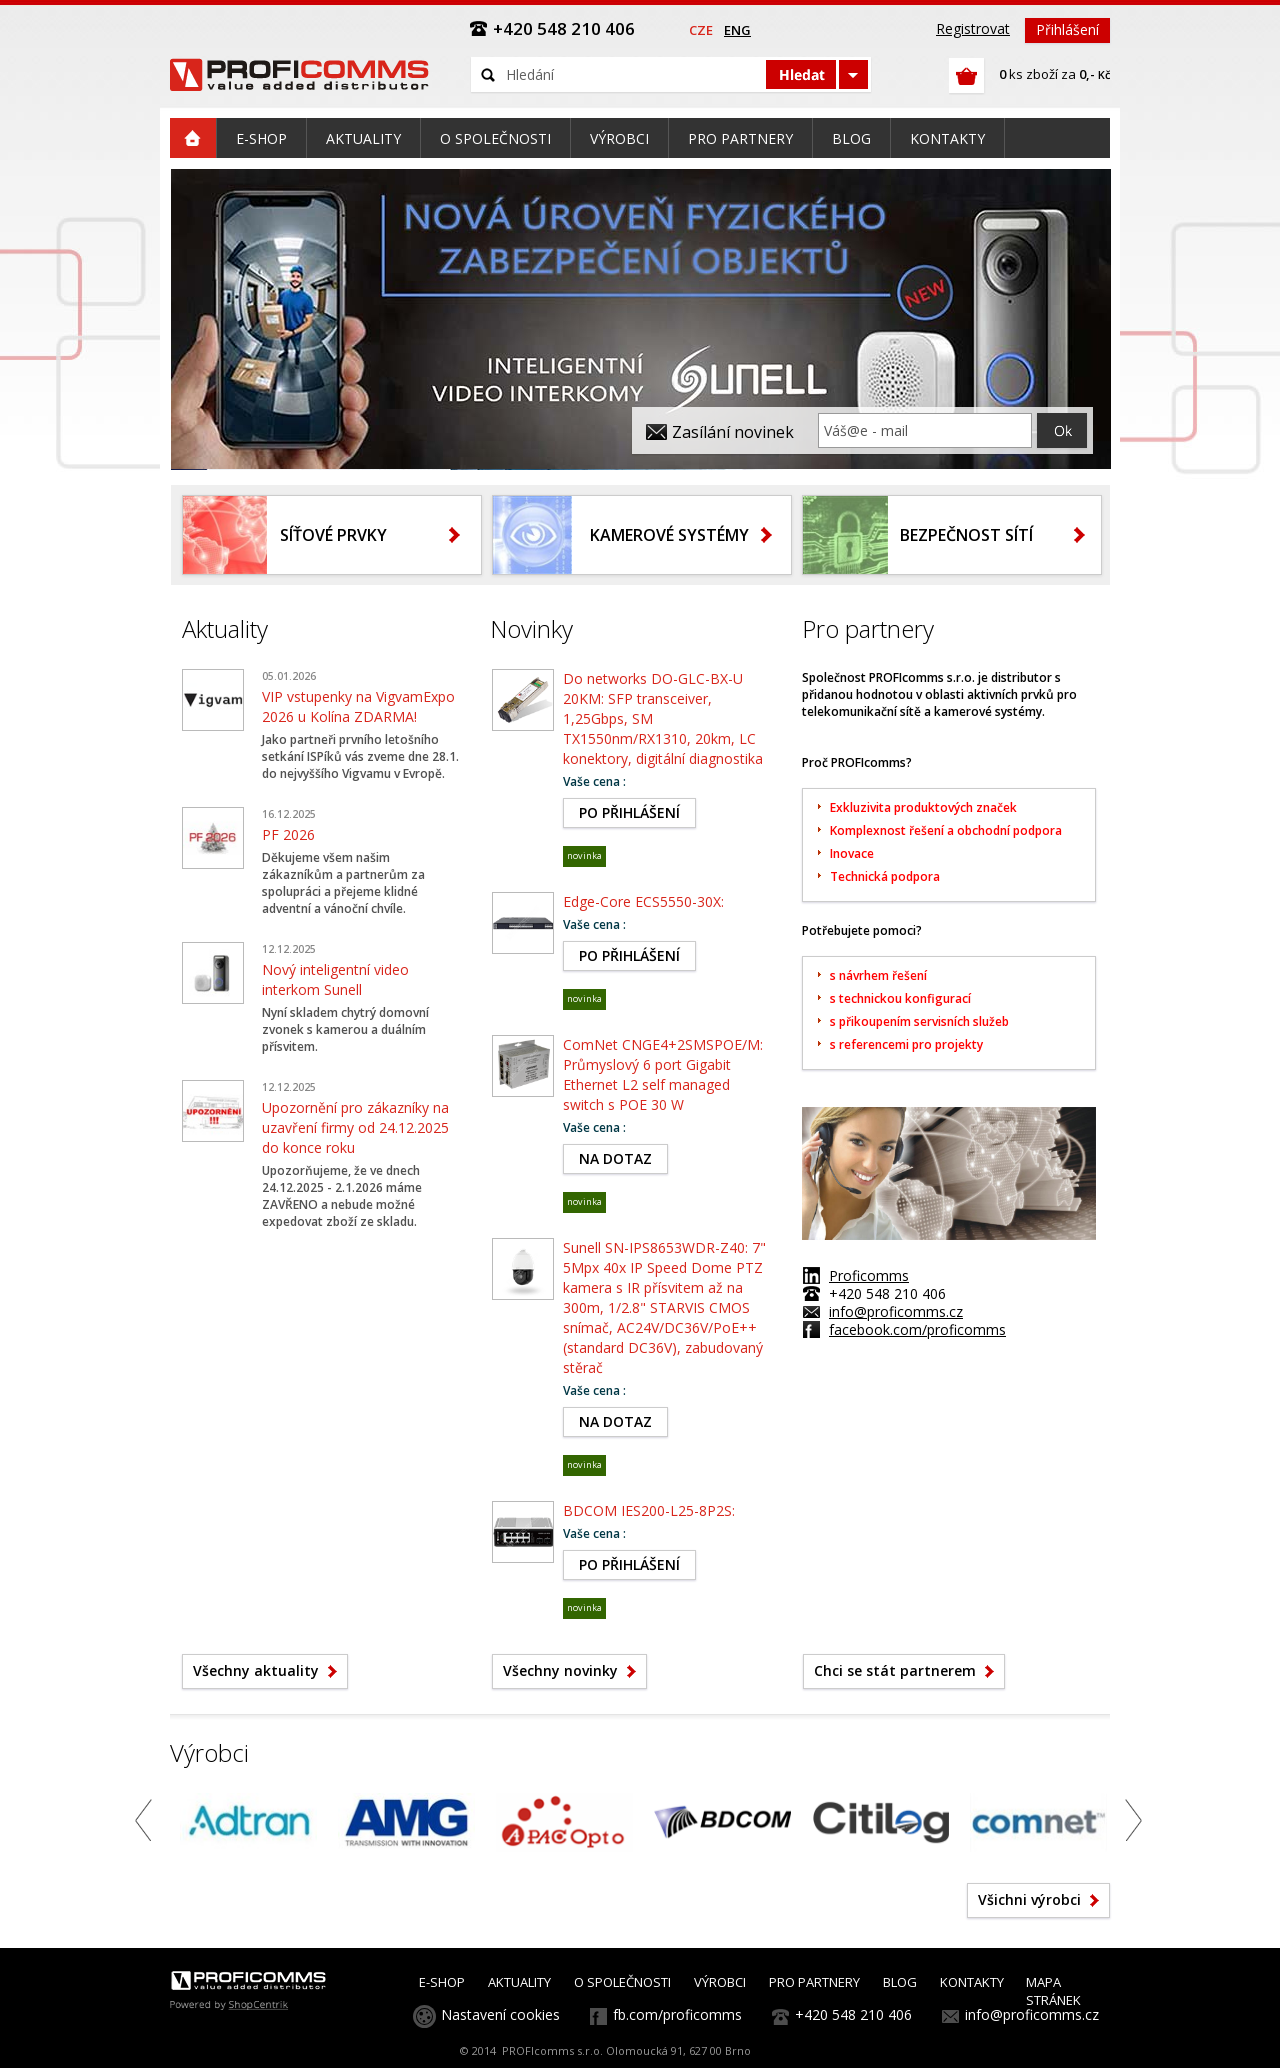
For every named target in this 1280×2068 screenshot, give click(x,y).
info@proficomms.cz (896, 1311)
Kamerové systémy (669, 535)
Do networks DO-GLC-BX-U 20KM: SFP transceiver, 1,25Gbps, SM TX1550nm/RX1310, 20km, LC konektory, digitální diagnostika (663, 718)
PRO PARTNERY (814, 1982)
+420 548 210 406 (853, 2014)
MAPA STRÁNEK (1053, 1991)
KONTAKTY (972, 1982)
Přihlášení (1067, 29)
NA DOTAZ (615, 1158)
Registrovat (973, 28)
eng (737, 30)
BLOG (900, 1982)
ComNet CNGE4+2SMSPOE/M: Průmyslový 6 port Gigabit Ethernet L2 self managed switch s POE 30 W (663, 1074)
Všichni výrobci (1029, 1899)
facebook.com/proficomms (917, 1329)
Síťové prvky (333, 535)
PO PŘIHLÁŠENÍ (629, 812)
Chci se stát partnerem (895, 1670)
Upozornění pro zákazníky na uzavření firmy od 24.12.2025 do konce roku (355, 1127)
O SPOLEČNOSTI (622, 1982)
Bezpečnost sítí (966, 535)
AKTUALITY (519, 1982)
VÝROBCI (720, 1982)
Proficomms (869, 1275)
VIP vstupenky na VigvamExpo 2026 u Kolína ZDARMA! (358, 706)
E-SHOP (442, 1982)
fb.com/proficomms (677, 2014)
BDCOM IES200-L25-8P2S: (649, 1510)
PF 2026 (288, 834)
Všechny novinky (560, 1670)
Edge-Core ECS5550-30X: (643, 901)
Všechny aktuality (256, 1670)
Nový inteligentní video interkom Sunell (335, 979)
